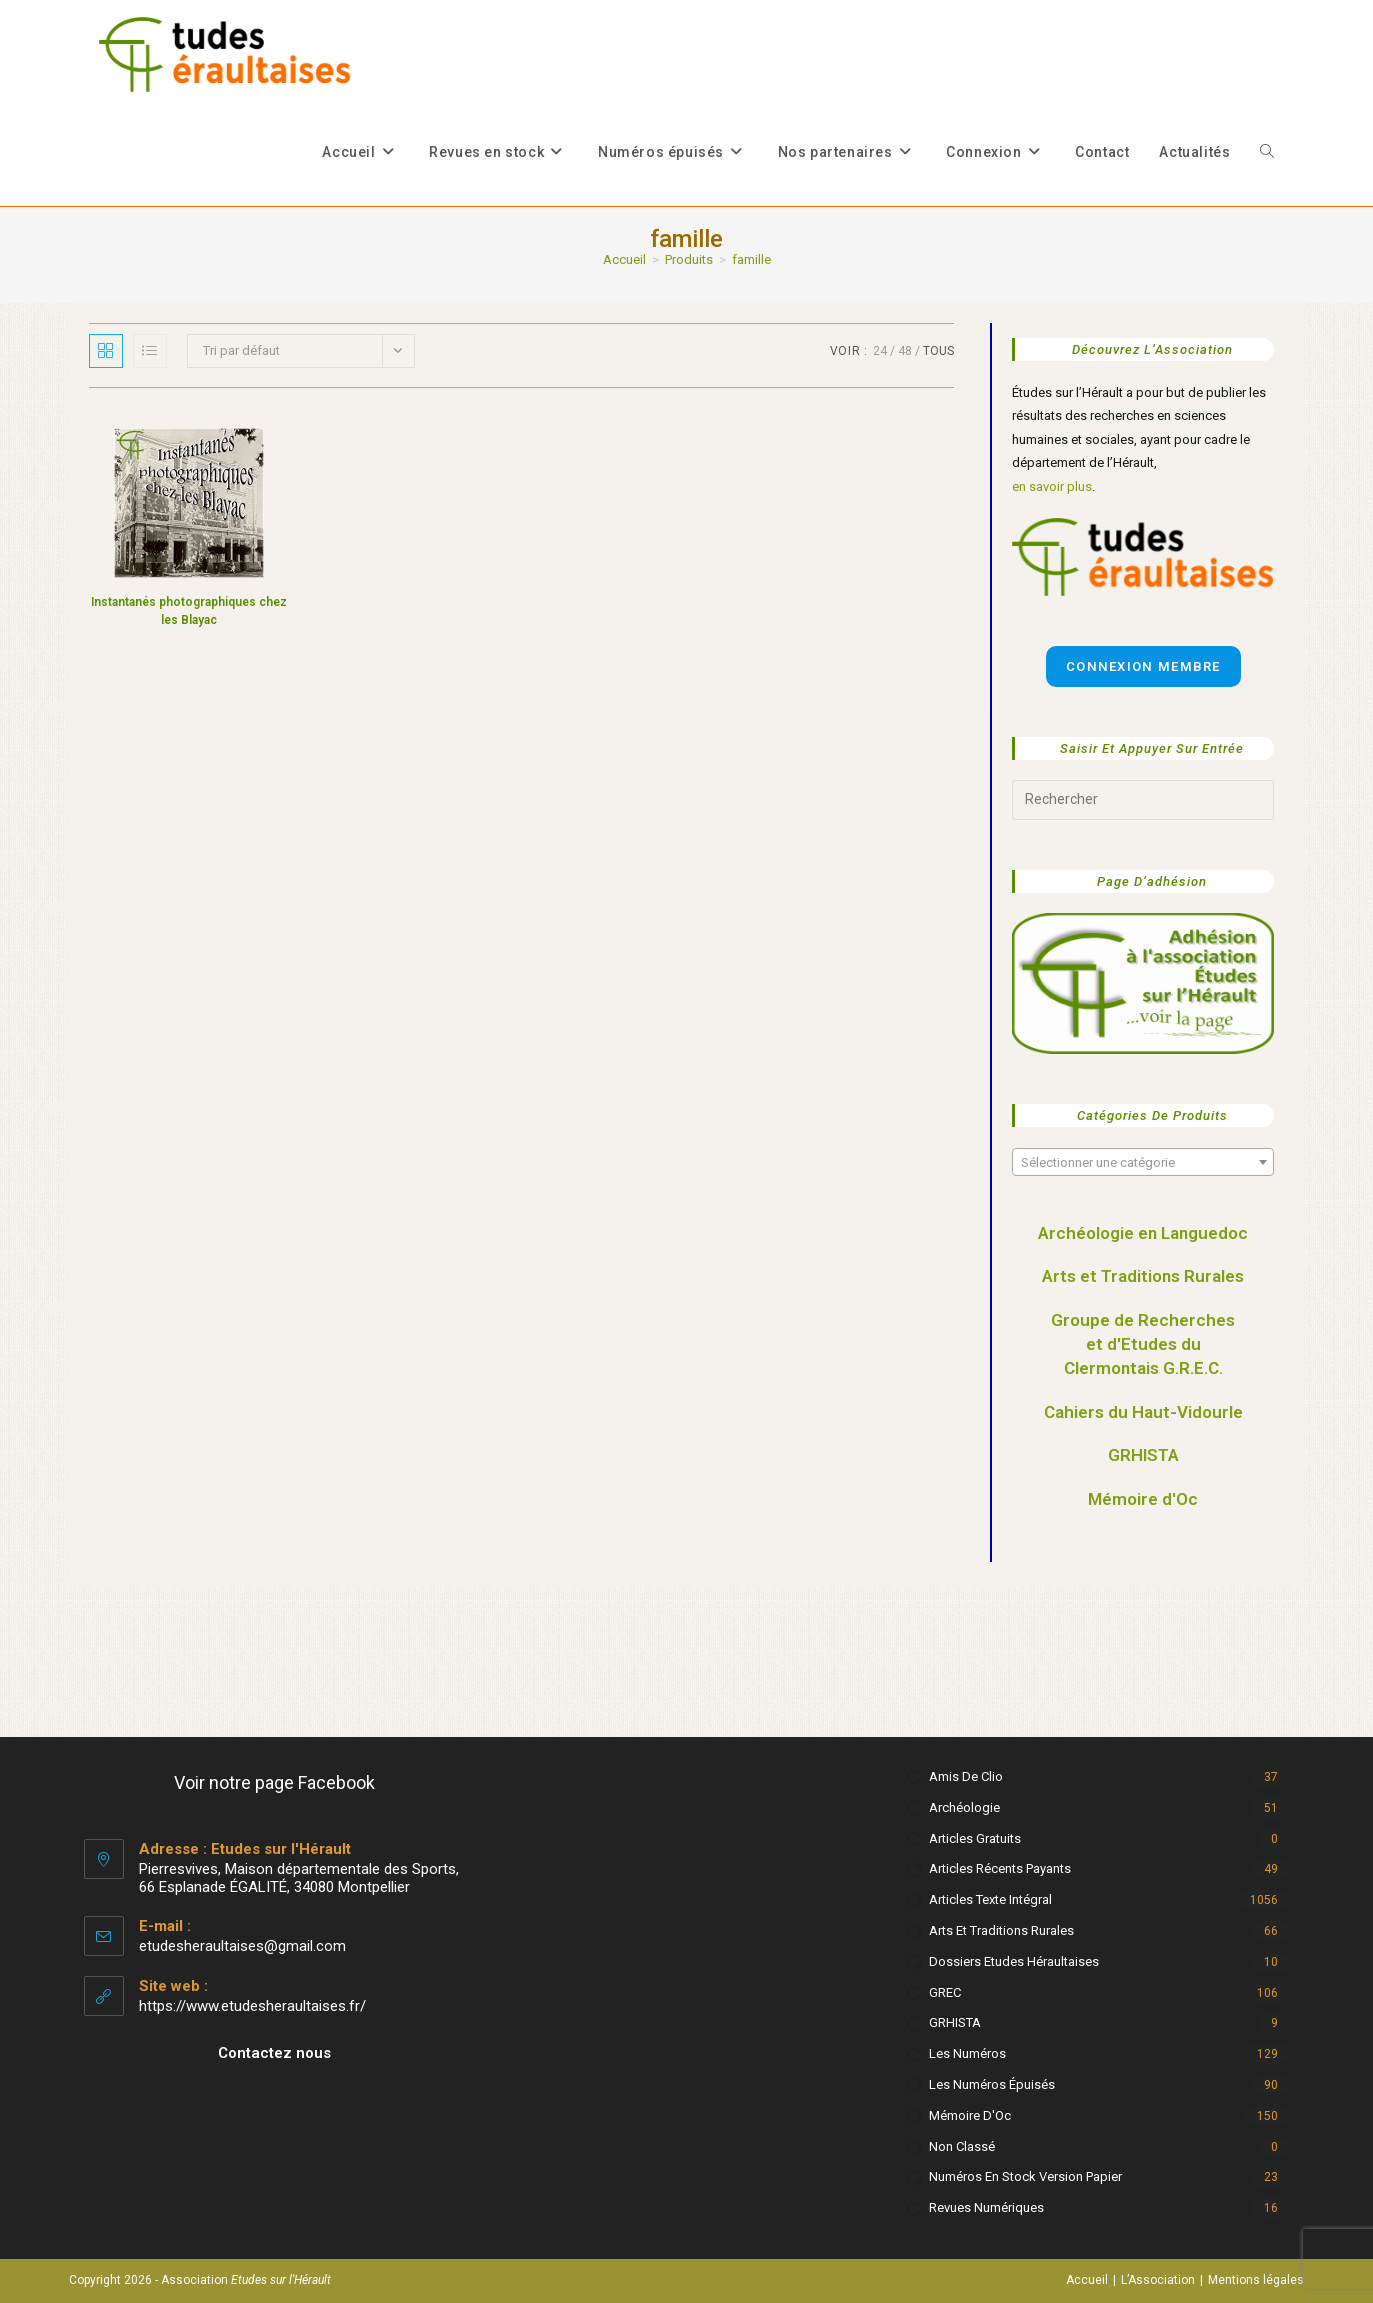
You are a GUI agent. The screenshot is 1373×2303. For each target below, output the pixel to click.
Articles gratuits (975, 1838)
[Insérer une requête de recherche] (1143, 800)
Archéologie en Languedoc (1143, 1233)
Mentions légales (1256, 2280)
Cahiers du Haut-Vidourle (1143, 1412)
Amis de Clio (966, 1776)
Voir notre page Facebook (274, 1782)
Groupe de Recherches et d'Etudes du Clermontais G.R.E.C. (1143, 1344)
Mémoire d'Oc (1143, 1499)
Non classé (962, 2146)
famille (751, 259)
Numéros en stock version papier (1025, 2176)
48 (905, 351)
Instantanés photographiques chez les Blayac (189, 611)
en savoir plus (1052, 486)
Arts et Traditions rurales (1001, 1930)
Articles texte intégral (990, 1899)
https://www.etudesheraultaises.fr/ (252, 2006)
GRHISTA (1143, 1455)
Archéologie (964, 1807)
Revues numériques (986, 2207)
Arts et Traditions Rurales (1143, 1276)
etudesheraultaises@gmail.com (242, 1946)
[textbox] (1143, 1163)
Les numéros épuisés (992, 2084)
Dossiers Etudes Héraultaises (1014, 1961)
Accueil (1087, 2280)
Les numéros (967, 2053)
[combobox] (1143, 1162)
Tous (938, 351)
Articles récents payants (1000, 1868)
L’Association (1158, 2280)
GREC (945, 1992)
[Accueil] (624, 259)
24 (880, 351)
